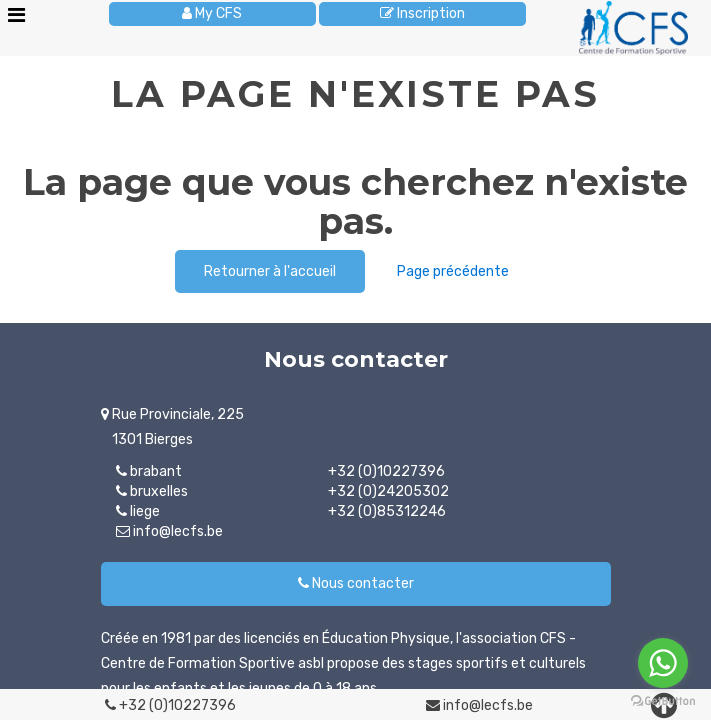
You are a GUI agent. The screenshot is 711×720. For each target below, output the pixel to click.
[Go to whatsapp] (663, 663)
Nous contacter (356, 583)
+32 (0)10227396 (170, 705)
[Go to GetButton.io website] (663, 700)
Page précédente (453, 271)
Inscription (422, 13)
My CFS (212, 13)
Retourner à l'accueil (270, 271)
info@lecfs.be (479, 705)
